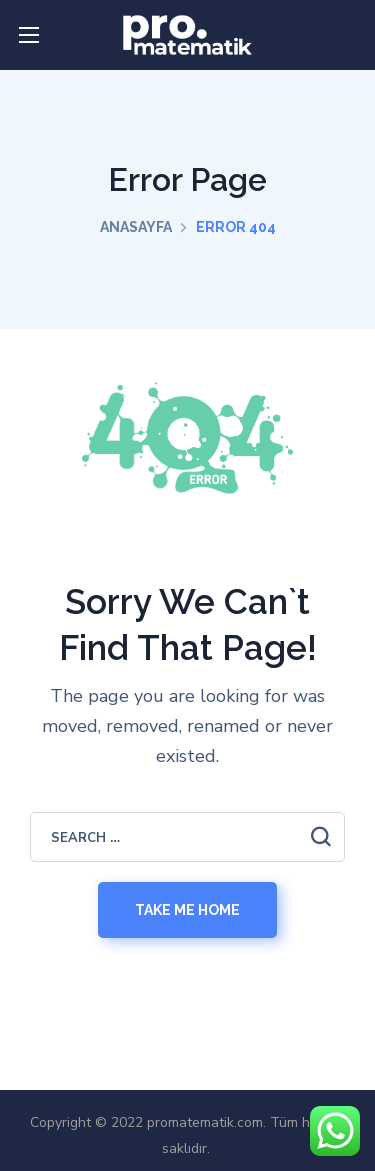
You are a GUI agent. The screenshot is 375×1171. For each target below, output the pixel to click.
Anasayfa (136, 227)
